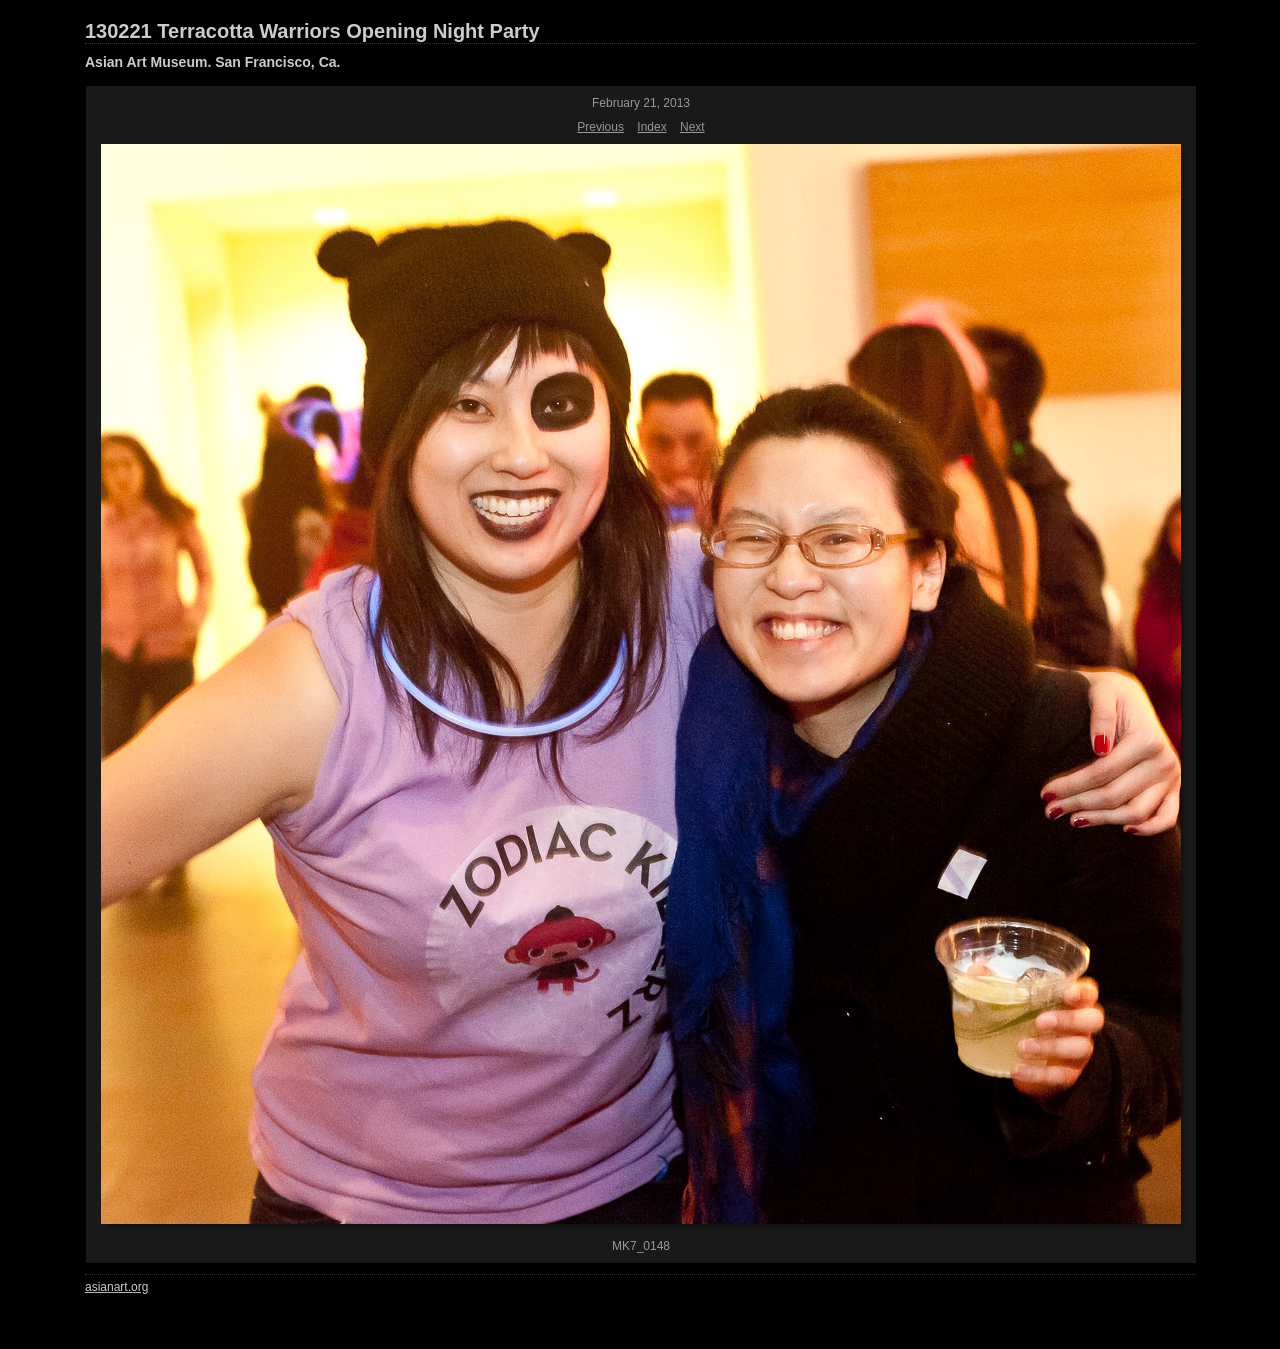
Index (651, 127)
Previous (600, 127)
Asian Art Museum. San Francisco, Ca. (212, 62)
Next (692, 127)
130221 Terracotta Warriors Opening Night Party (312, 31)
